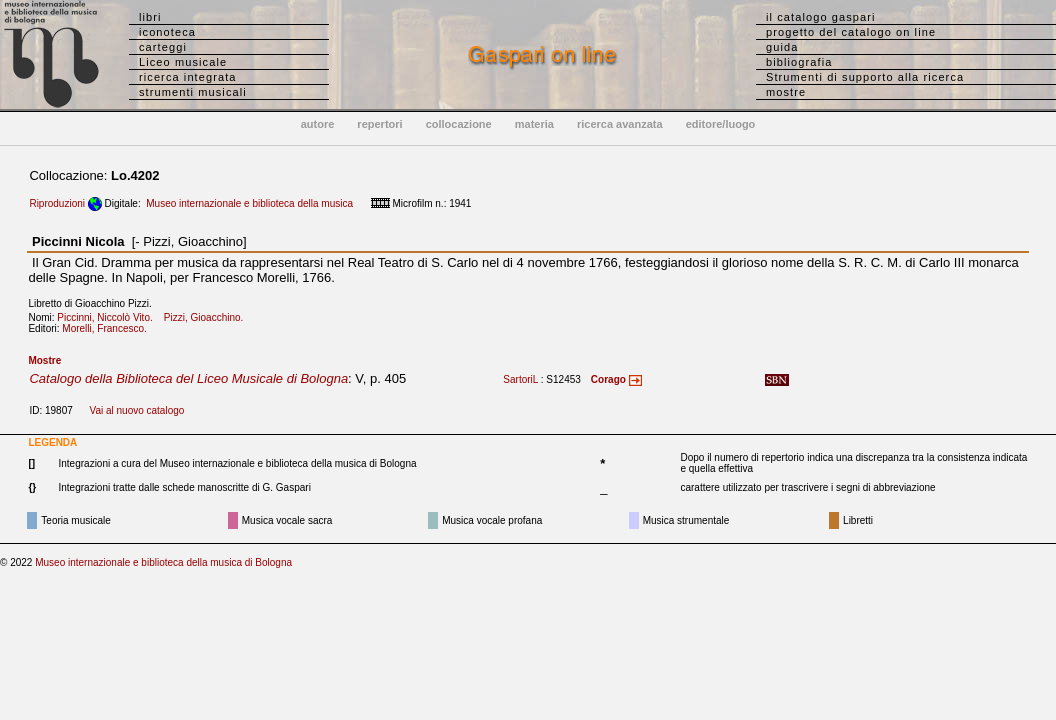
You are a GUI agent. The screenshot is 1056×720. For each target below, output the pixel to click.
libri (150, 17)
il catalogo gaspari (821, 17)
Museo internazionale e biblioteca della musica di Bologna (163, 562)
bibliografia (799, 62)
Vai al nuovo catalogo (136, 410)
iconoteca (167, 32)
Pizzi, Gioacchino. (208, 317)
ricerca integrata (188, 77)
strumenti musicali (193, 92)
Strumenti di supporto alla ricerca (865, 77)
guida (782, 47)
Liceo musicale (183, 62)
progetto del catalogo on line (851, 32)
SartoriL (520, 379)
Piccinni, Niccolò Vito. (109, 317)
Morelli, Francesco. (108, 328)
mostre (786, 92)
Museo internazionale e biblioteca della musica (249, 203)
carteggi (163, 47)
